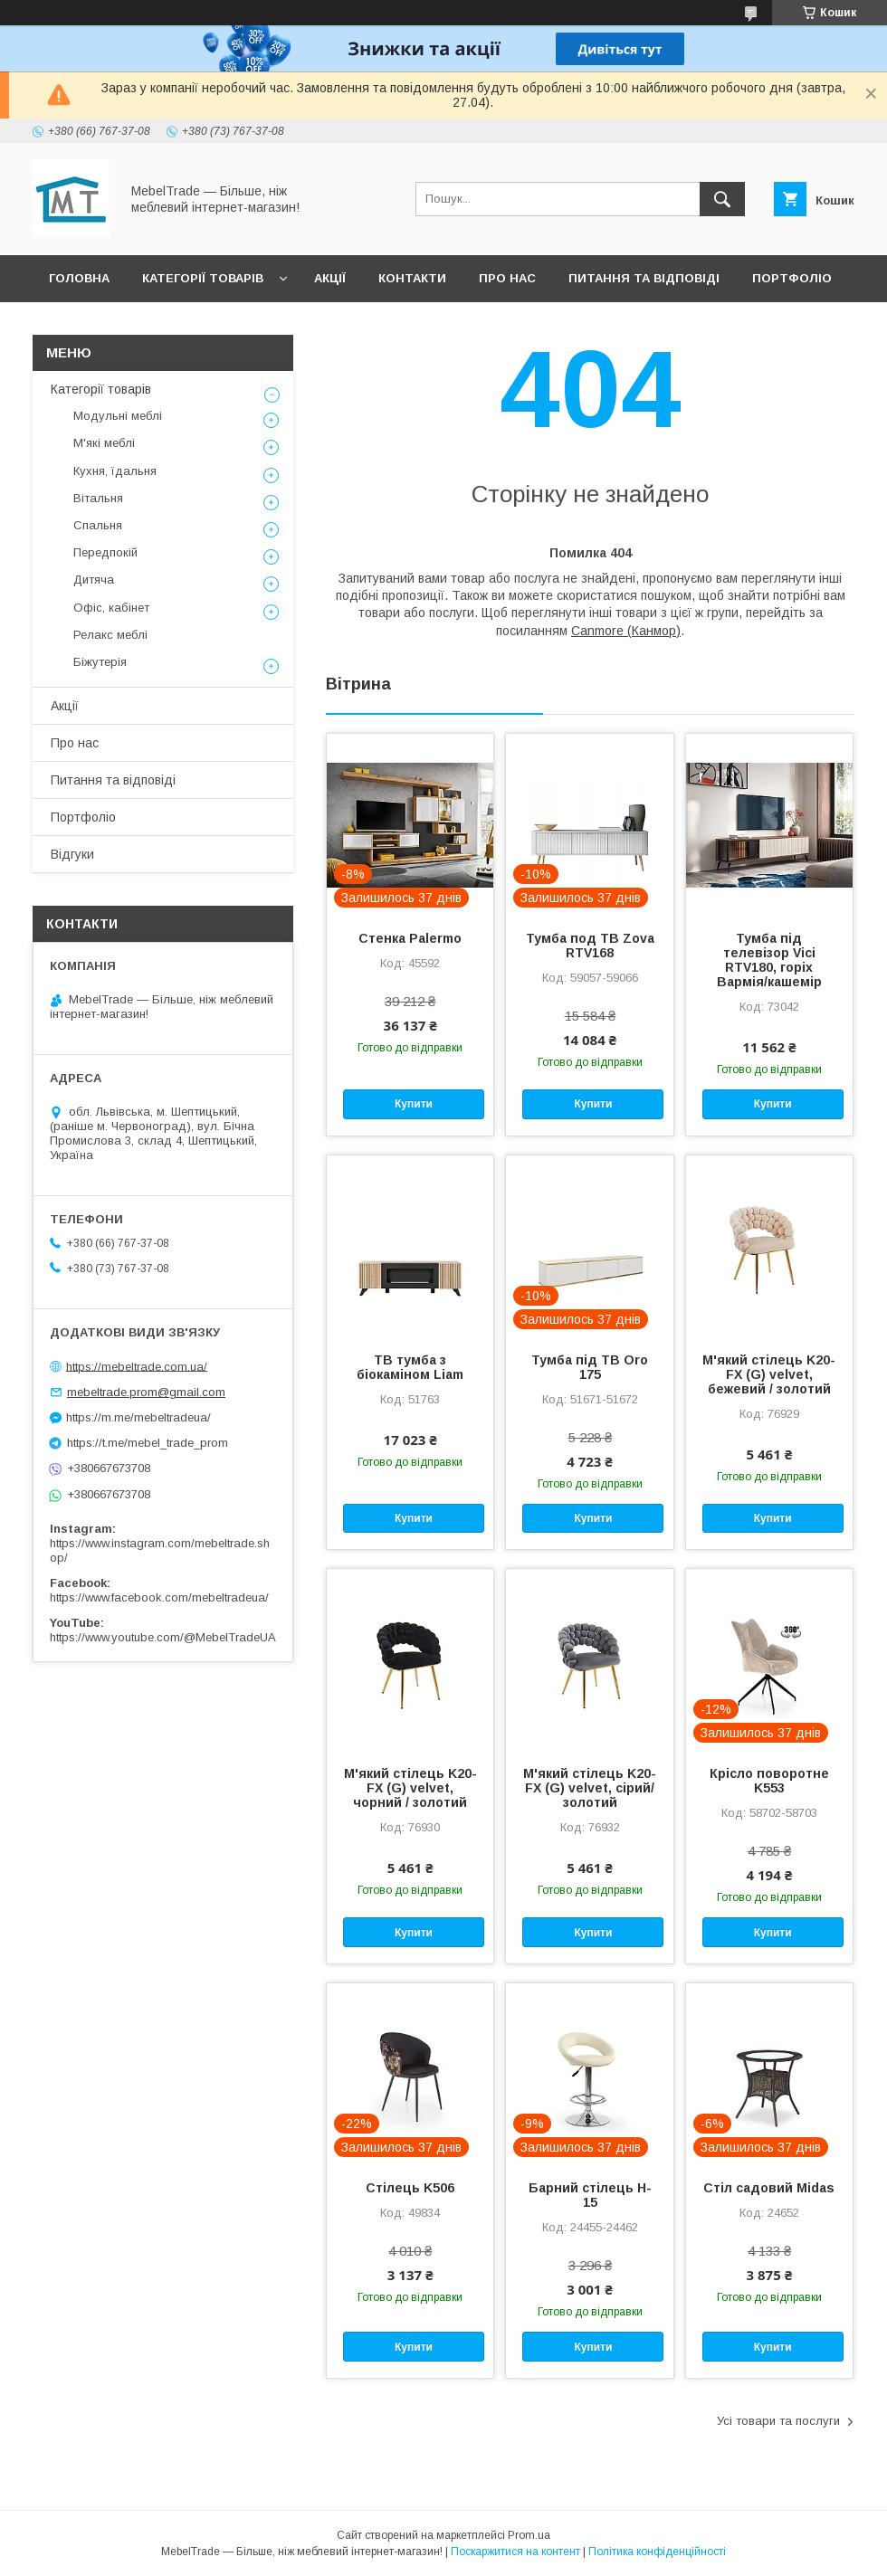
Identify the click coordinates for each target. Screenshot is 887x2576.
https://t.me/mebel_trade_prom (147, 1443)
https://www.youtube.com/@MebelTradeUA (163, 1637)
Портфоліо (792, 278)
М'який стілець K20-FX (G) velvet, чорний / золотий (410, 1788)
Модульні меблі (117, 416)
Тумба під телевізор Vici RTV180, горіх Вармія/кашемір (769, 960)
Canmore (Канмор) (626, 630)
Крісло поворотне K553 (769, 1780)
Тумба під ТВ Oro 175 (589, 1367)
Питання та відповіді (644, 278)
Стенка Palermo (410, 938)
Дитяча (93, 579)
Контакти (412, 278)
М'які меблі (104, 443)
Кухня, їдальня (115, 471)
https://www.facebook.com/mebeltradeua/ (159, 1597)
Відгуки (74, 325)
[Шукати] (722, 199)
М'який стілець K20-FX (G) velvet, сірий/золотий (589, 1788)
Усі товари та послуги (778, 2421)
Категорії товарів (202, 278)
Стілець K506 (410, 2188)
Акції (330, 278)
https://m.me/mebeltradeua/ (138, 1417)
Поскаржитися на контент (515, 2551)
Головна (79, 278)
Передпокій (105, 552)
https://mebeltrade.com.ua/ (136, 1366)
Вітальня (98, 498)
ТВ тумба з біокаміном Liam (410, 1367)
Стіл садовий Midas (769, 2188)
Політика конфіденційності (657, 2551)
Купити (414, 1104)
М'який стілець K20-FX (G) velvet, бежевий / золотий (768, 1374)
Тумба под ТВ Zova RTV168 (590, 945)
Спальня (97, 525)
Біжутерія (100, 662)
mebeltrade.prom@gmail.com (146, 1392)
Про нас (507, 278)
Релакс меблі (110, 635)
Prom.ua (529, 2535)
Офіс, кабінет (111, 607)
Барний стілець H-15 (590, 2195)
